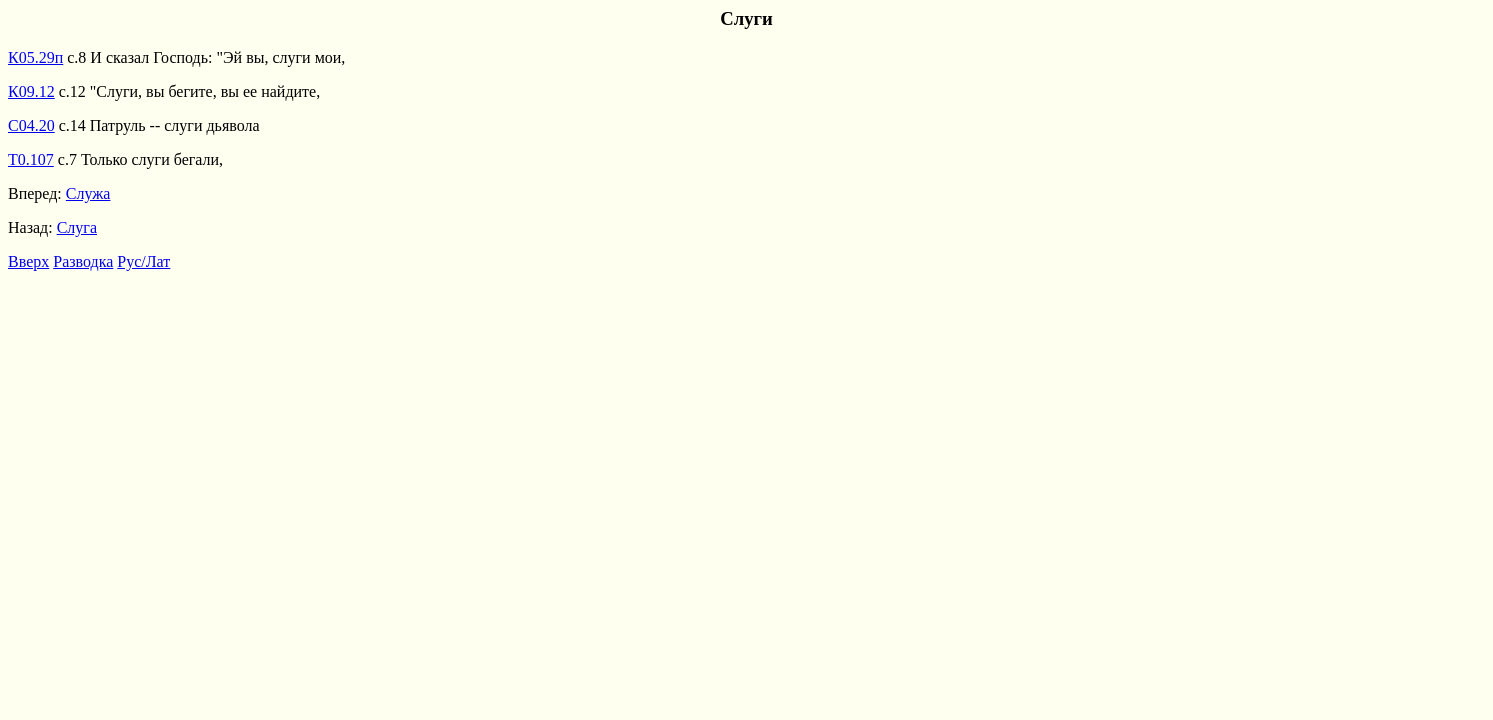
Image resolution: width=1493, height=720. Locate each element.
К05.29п (35, 57)
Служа (88, 193)
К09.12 (31, 91)
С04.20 (31, 125)
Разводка (83, 261)
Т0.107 (31, 159)
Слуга (77, 227)
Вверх (28, 261)
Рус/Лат (143, 261)
